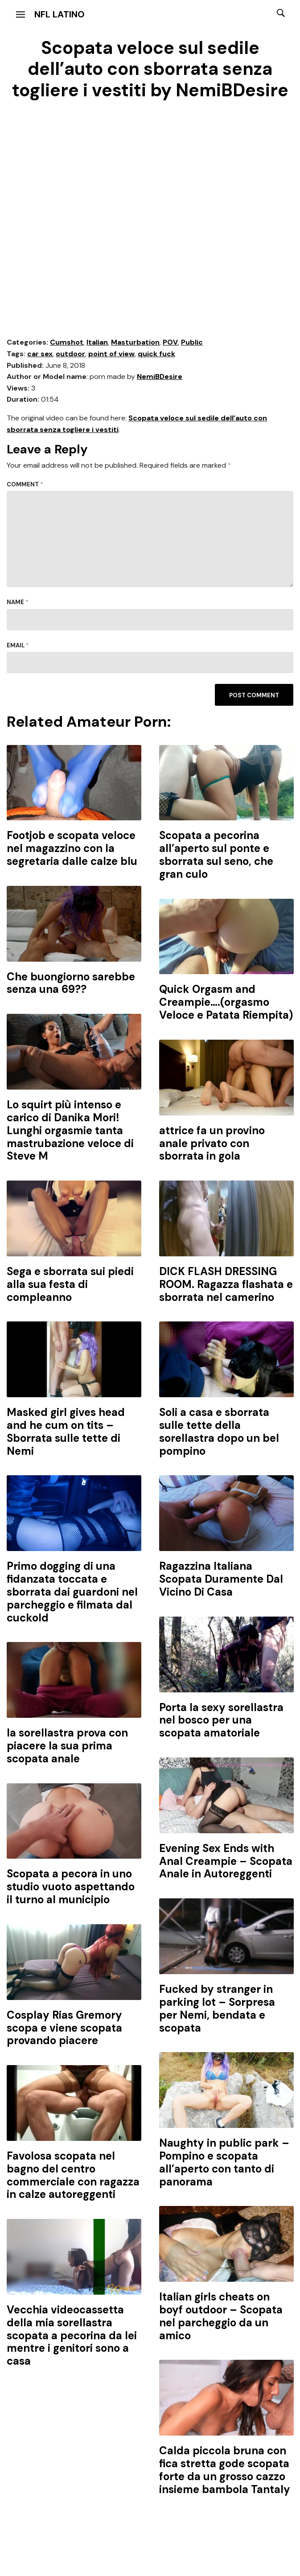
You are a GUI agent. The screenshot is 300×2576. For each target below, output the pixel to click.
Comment (25, 484)
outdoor (70, 353)
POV (170, 342)
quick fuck (156, 353)
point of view (111, 353)
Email (18, 645)
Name (18, 602)
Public (192, 342)
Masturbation (135, 342)
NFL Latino (59, 14)
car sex (40, 353)
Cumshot (66, 342)
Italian (97, 342)
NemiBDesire (159, 376)
